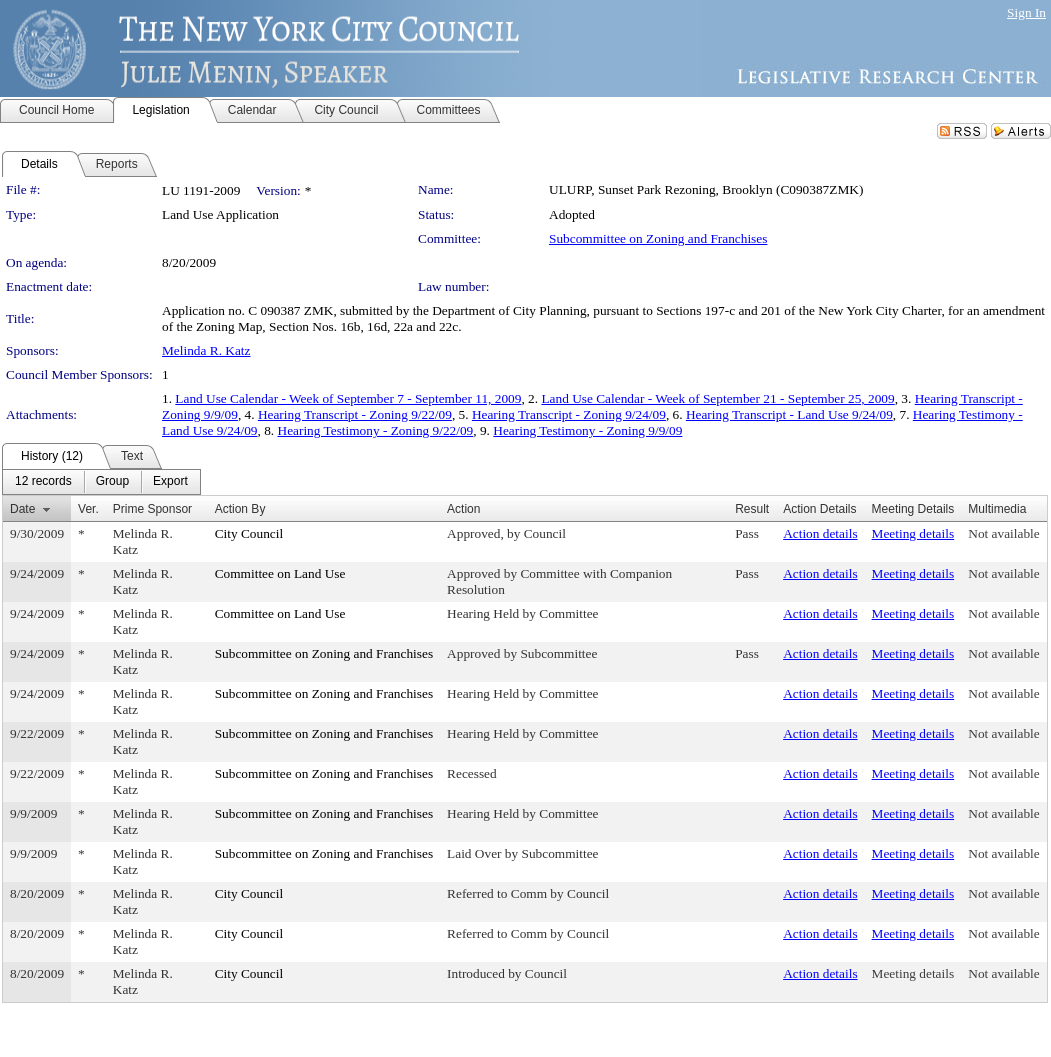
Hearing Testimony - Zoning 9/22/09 (376, 430)
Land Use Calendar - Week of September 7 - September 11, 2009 (348, 398)
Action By (240, 509)
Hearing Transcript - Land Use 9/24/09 (789, 414)
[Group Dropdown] (112, 482)
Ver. (88, 509)
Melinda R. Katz (206, 350)
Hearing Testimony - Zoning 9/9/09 (587, 430)
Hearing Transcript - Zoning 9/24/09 (569, 414)
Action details (820, 533)
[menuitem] (43, 482)
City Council (249, 533)
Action (463, 509)
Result (752, 509)
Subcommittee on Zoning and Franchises (658, 238)
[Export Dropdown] (170, 482)
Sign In (1026, 12)
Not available (1003, 533)
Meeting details (913, 533)
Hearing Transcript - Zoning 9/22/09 (355, 414)
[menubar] (101, 482)
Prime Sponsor (152, 509)
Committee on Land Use (280, 573)
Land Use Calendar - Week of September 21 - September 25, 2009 (717, 398)
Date (22, 509)
